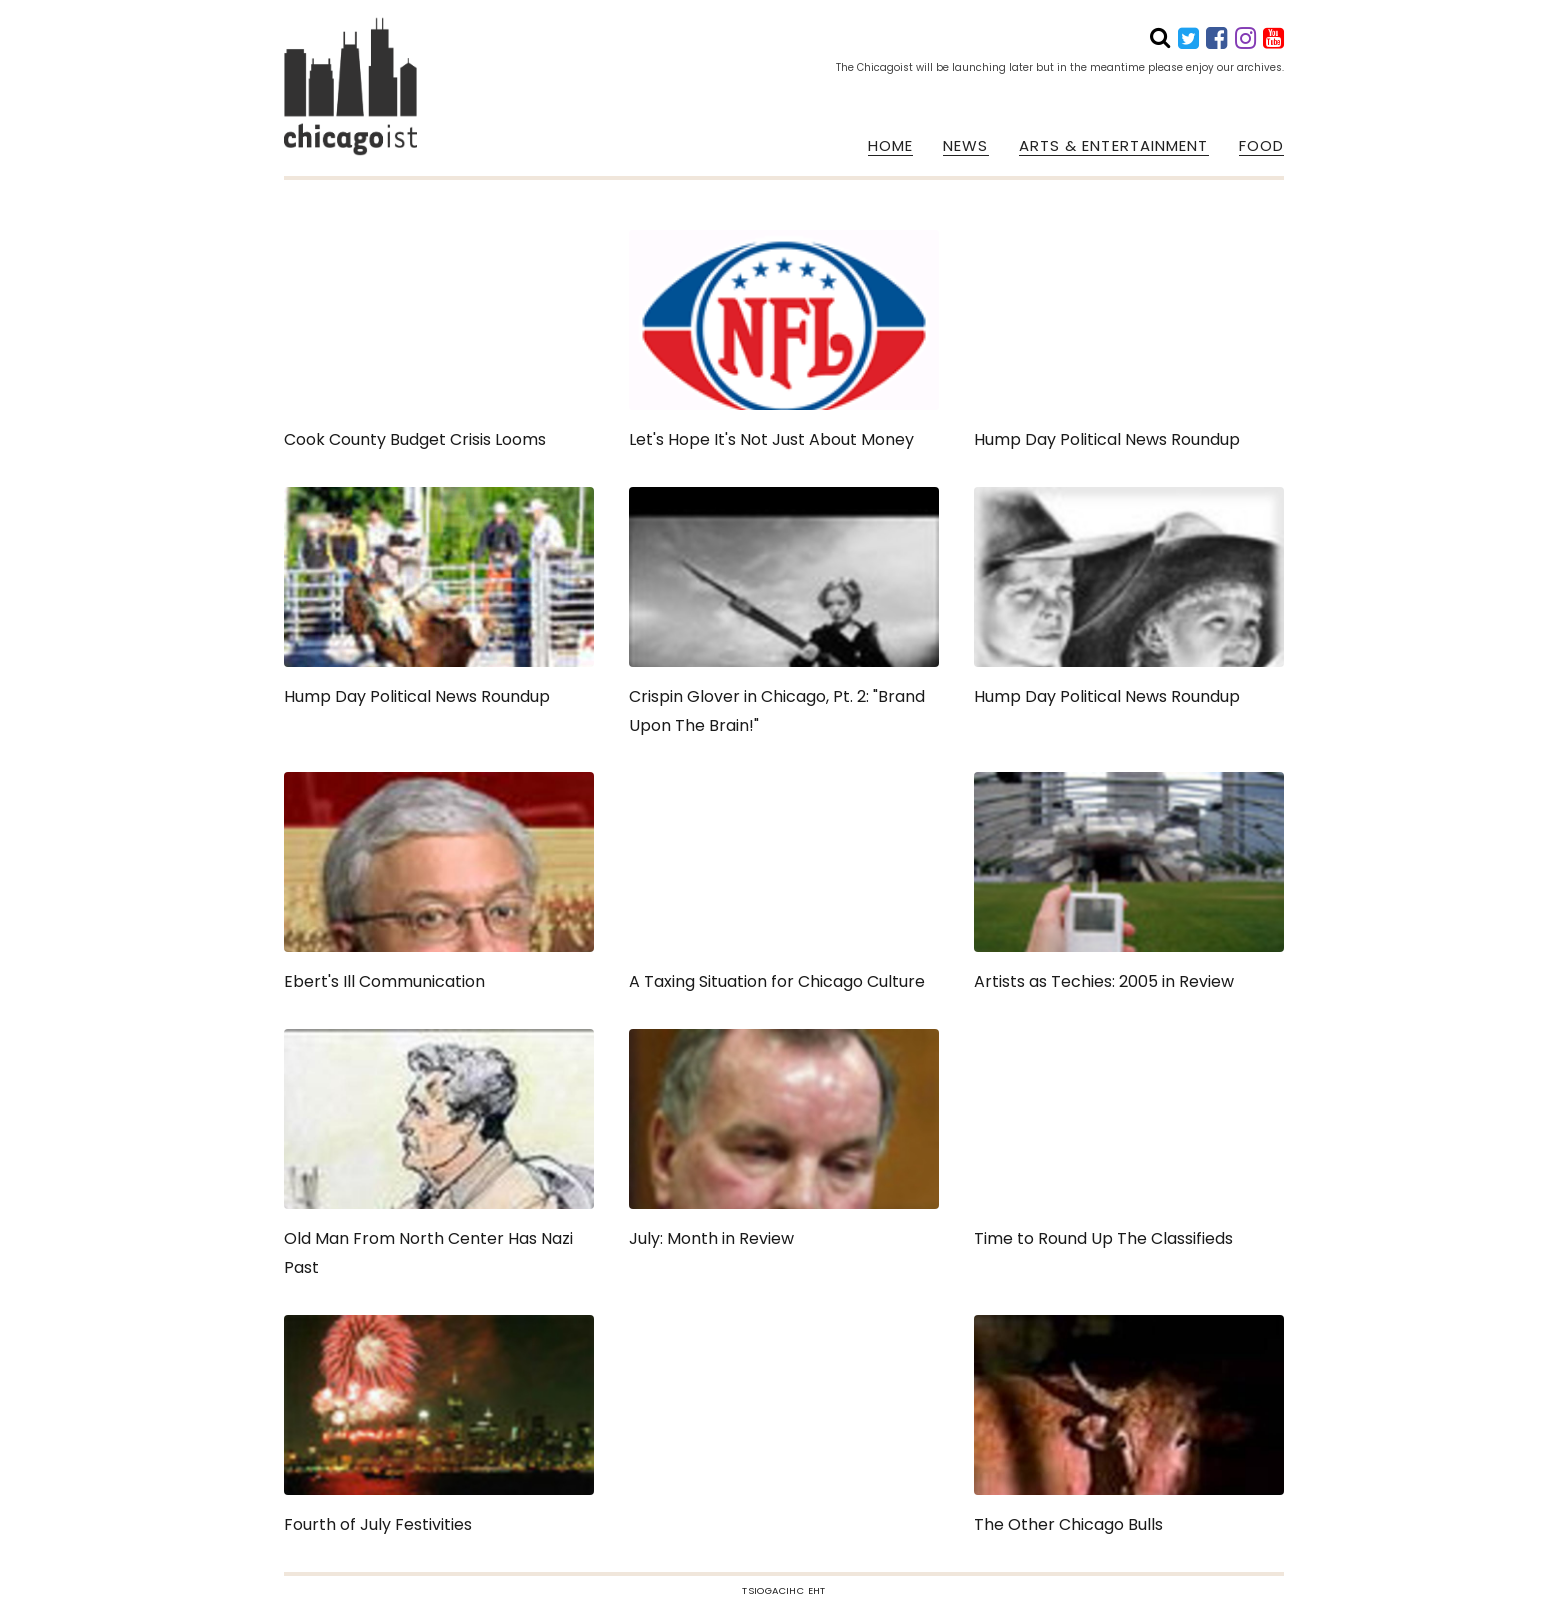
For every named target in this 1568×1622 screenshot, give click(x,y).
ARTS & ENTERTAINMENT (1114, 146)
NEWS (965, 146)
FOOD (1261, 146)
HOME (890, 146)
